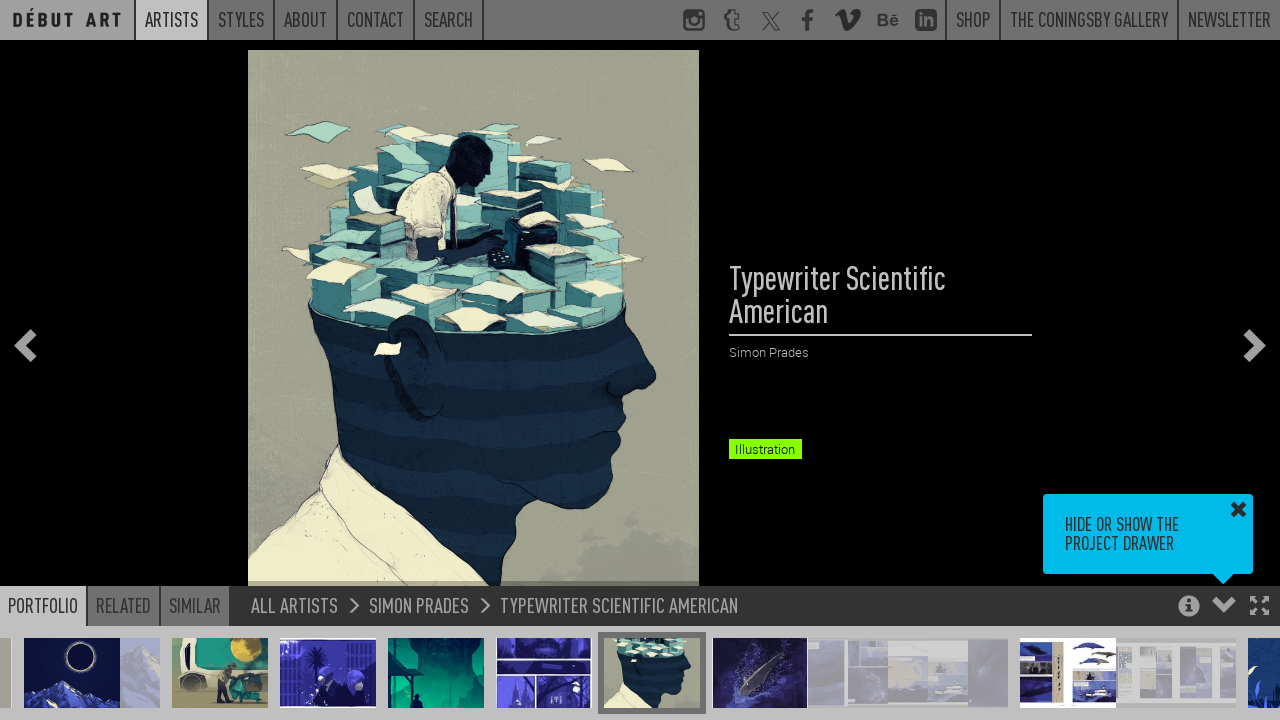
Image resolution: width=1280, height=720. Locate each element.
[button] (1259, 607)
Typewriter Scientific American (619, 604)
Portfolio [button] (43, 605)
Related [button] (123, 605)
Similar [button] (195, 605)
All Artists (294, 604)
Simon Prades (419, 604)
